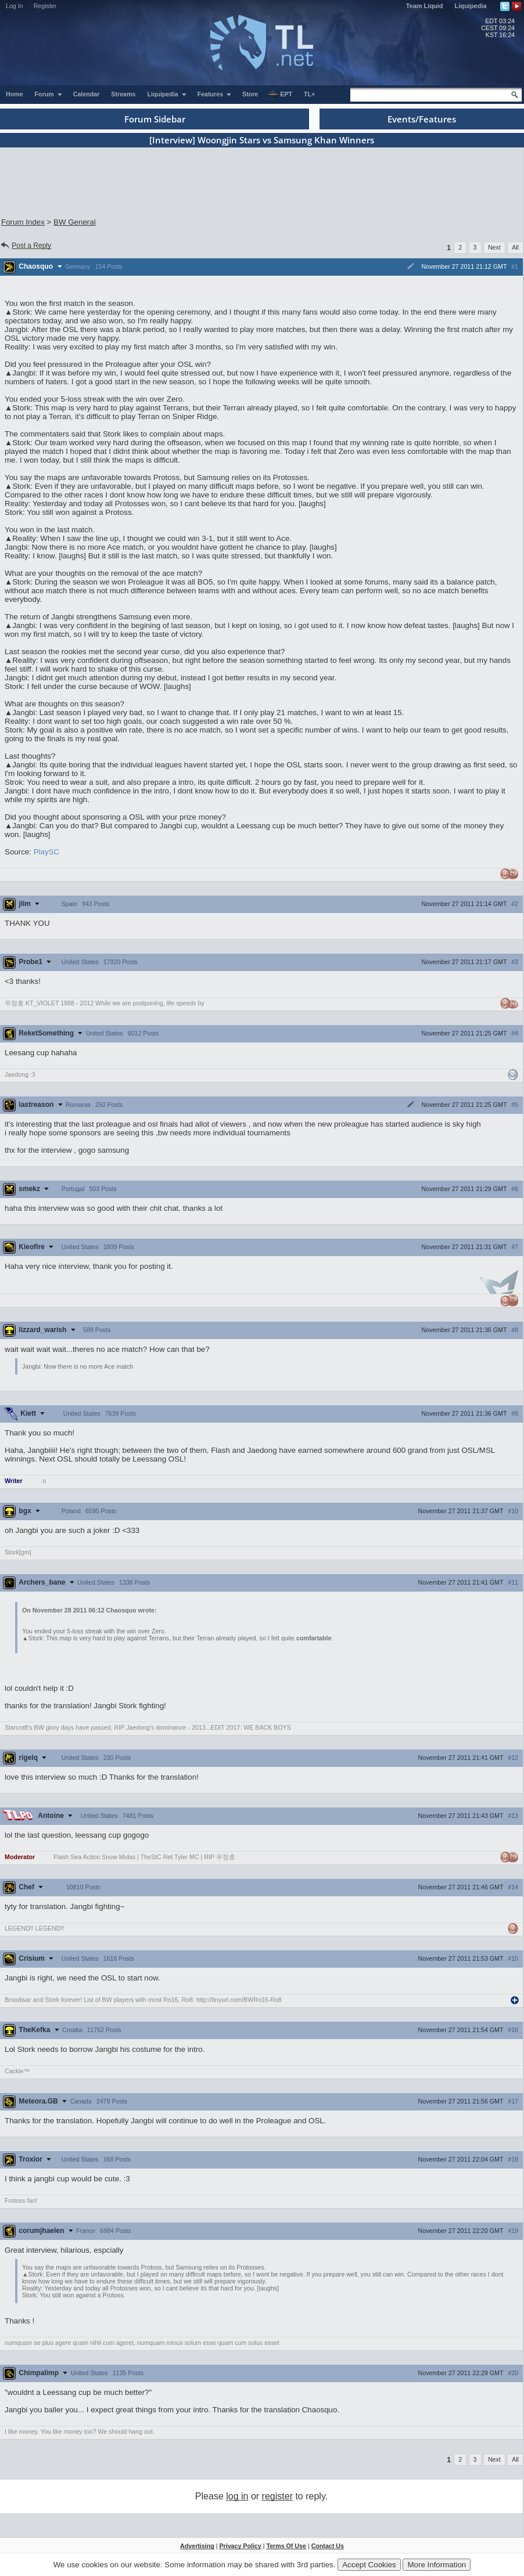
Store (250, 94)
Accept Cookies (369, 2564)
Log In (14, 5)
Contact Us (327, 2545)
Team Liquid (424, 5)
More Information (436, 2564)
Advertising (197, 2545)
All (515, 247)
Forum (49, 94)
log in (237, 2496)
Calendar (86, 94)
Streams (123, 94)
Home (14, 94)
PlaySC (46, 851)
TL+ (309, 94)
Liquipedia (471, 5)
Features (215, 94)
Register (45, 5)
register (277, 2496)
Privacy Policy (240, 2545)
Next (494, 247)
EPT (280, 94)
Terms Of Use (286, 2545)
